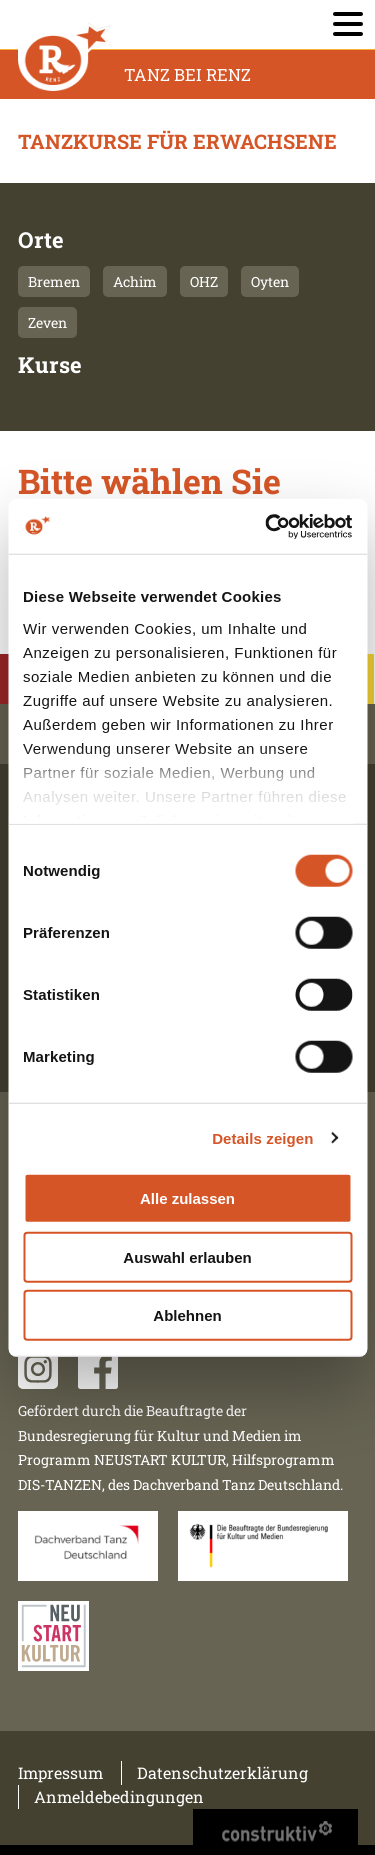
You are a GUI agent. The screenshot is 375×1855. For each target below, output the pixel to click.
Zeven (47, 322)
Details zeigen (262, 1137)
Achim (135, 281)
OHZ (204, 281)
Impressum (60, 1772)
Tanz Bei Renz (187, 74)
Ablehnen (187, 1315)
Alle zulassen (187, 1198)
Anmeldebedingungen (119, 1796)
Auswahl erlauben (187, 1256)
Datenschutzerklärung (222, 1772)
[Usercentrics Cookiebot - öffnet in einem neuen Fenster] (267, 526)
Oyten (270, 281)
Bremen (54, 281)
